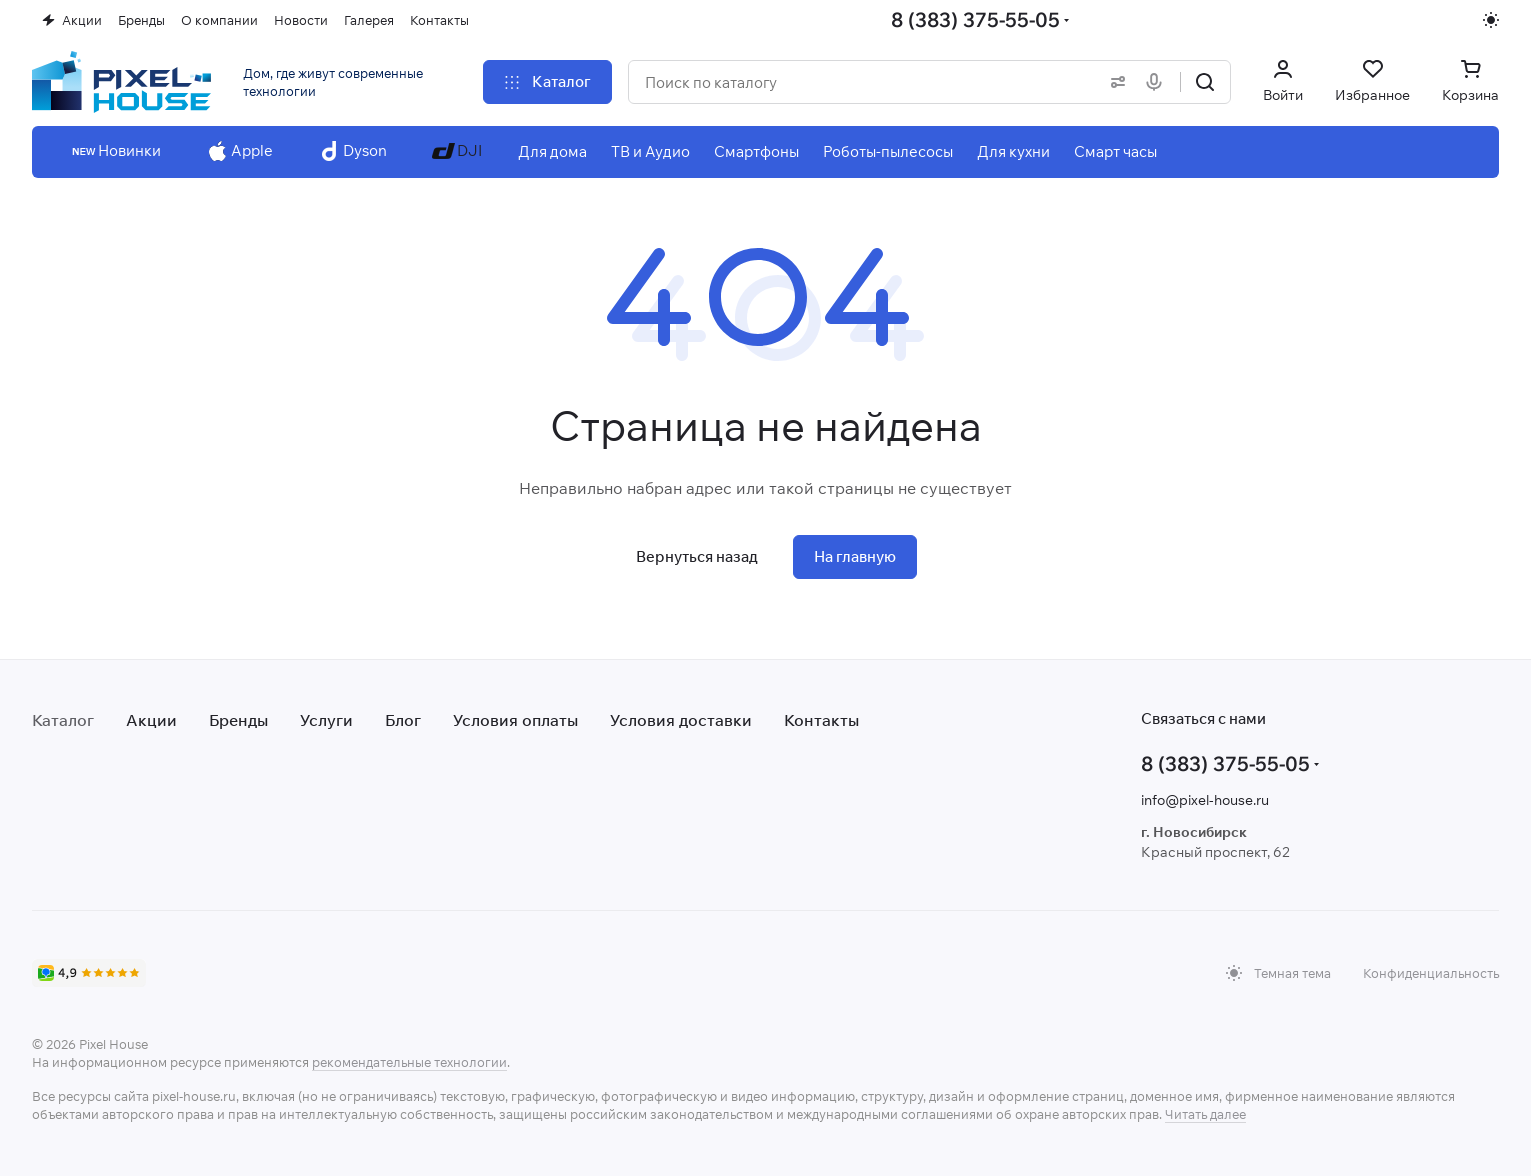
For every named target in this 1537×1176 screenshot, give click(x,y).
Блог (403, 720)
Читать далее (1205, 1114)
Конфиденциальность (1431, 973)
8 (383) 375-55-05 (975, 19)
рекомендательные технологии (409, 1062)
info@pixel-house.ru (1205, 800)
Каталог (63, 720)
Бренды (238, 720)
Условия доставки (681, 720)
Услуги (326, 720)
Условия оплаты (515, 720)
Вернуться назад (697, 556)
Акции (151, 720)
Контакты (821, 720)
